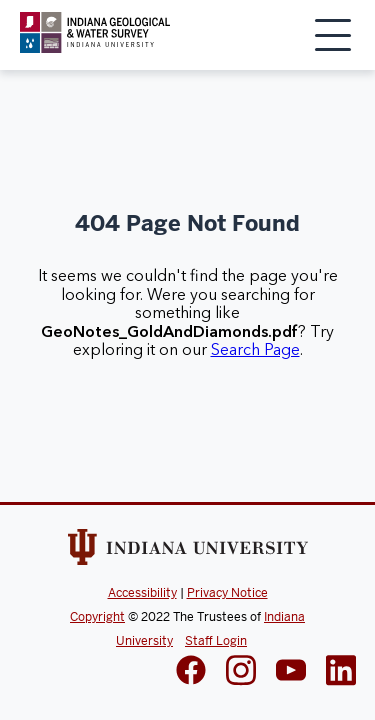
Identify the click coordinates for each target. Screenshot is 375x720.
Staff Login (216, 641)
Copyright (97, 617)
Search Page (255, 350)
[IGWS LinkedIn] (291, 672)
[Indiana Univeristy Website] (188, 551)
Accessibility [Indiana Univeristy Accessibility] (142, 593)
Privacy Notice (227, 593)
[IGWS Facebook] (191, 672)
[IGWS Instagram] (241, 672)
